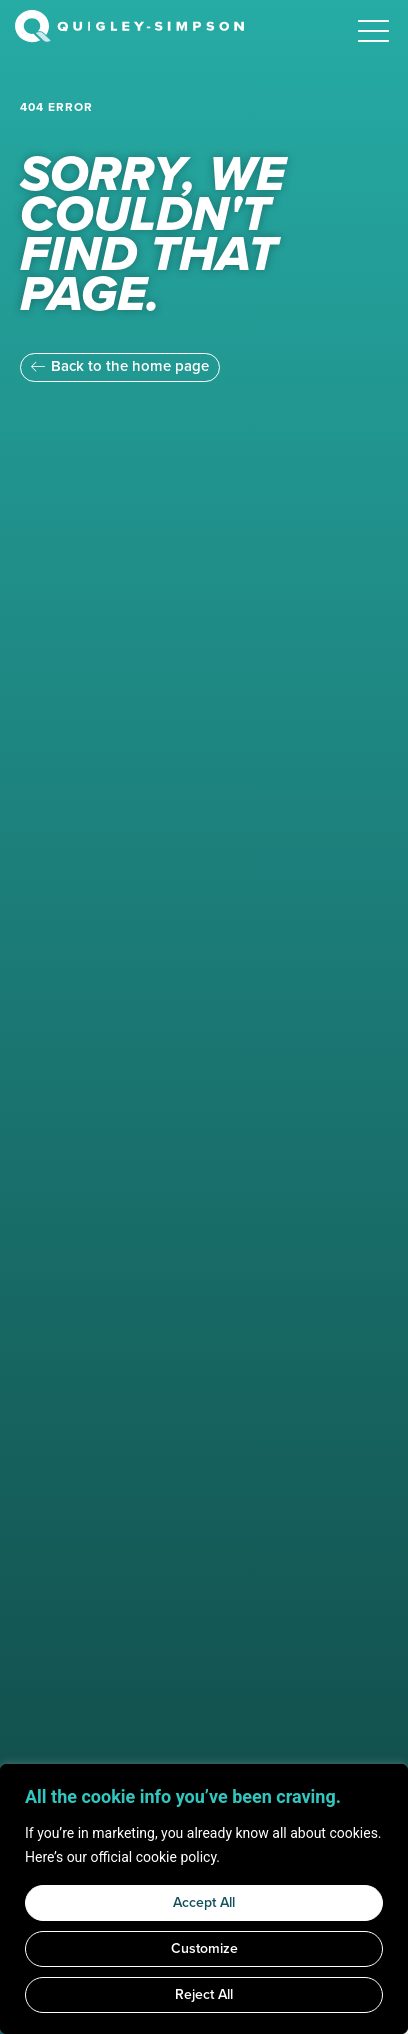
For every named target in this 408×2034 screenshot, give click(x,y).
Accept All (204, 1902)
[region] (204, 1899)
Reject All (204, 1994)
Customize (204, 1948)
